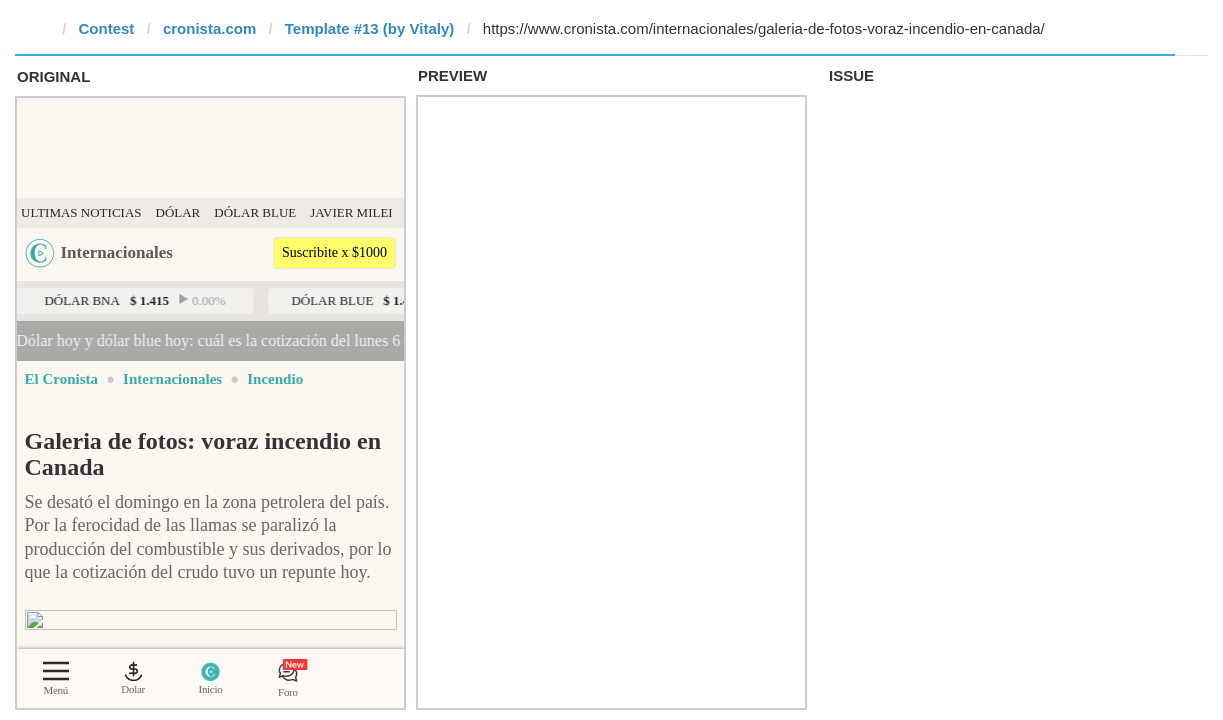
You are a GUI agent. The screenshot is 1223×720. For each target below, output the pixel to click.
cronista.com (209, 28)
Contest (107, 28)
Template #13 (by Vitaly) (370, 28)
